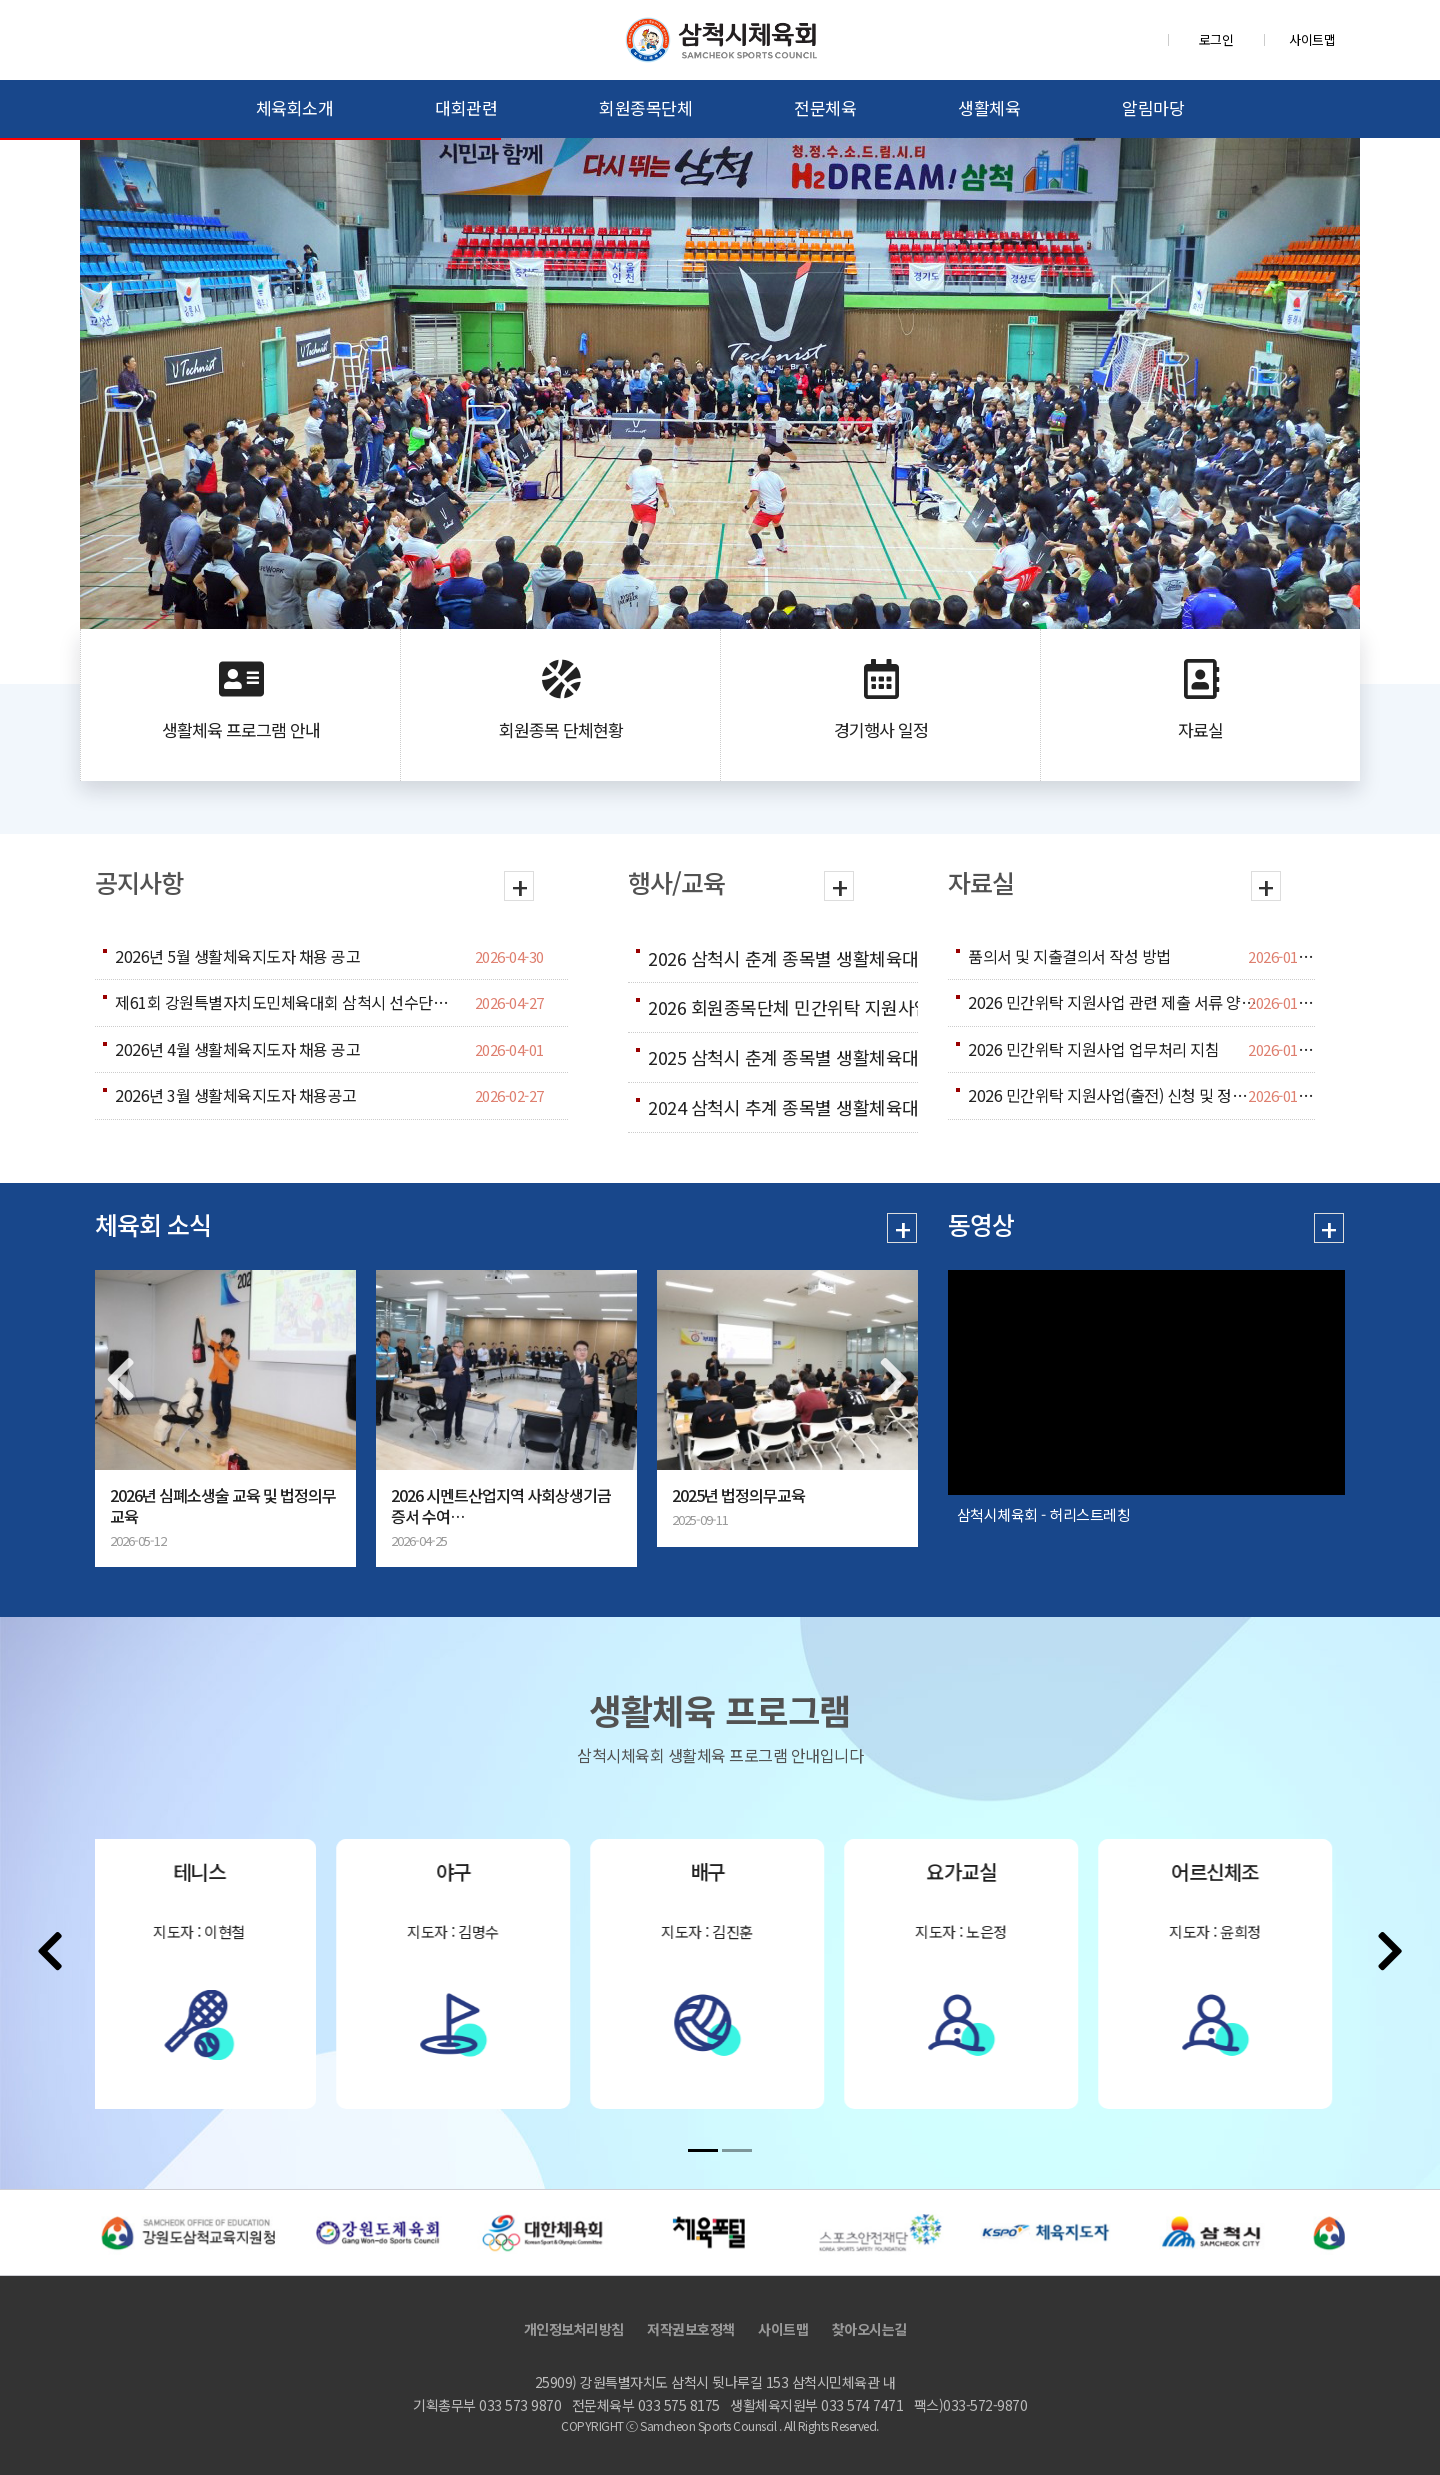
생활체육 (989, 107)
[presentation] (120, 1379)
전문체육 (825, 107)
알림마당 (1153, 107)
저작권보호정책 (691, 2329)
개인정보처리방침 (574, 2329)
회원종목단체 (645, 107)
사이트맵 (1312, 39)
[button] (703, 2150)
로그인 (1216, 39)
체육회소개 (295, 107)
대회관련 (466, 107)
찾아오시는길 (869, 2329)
